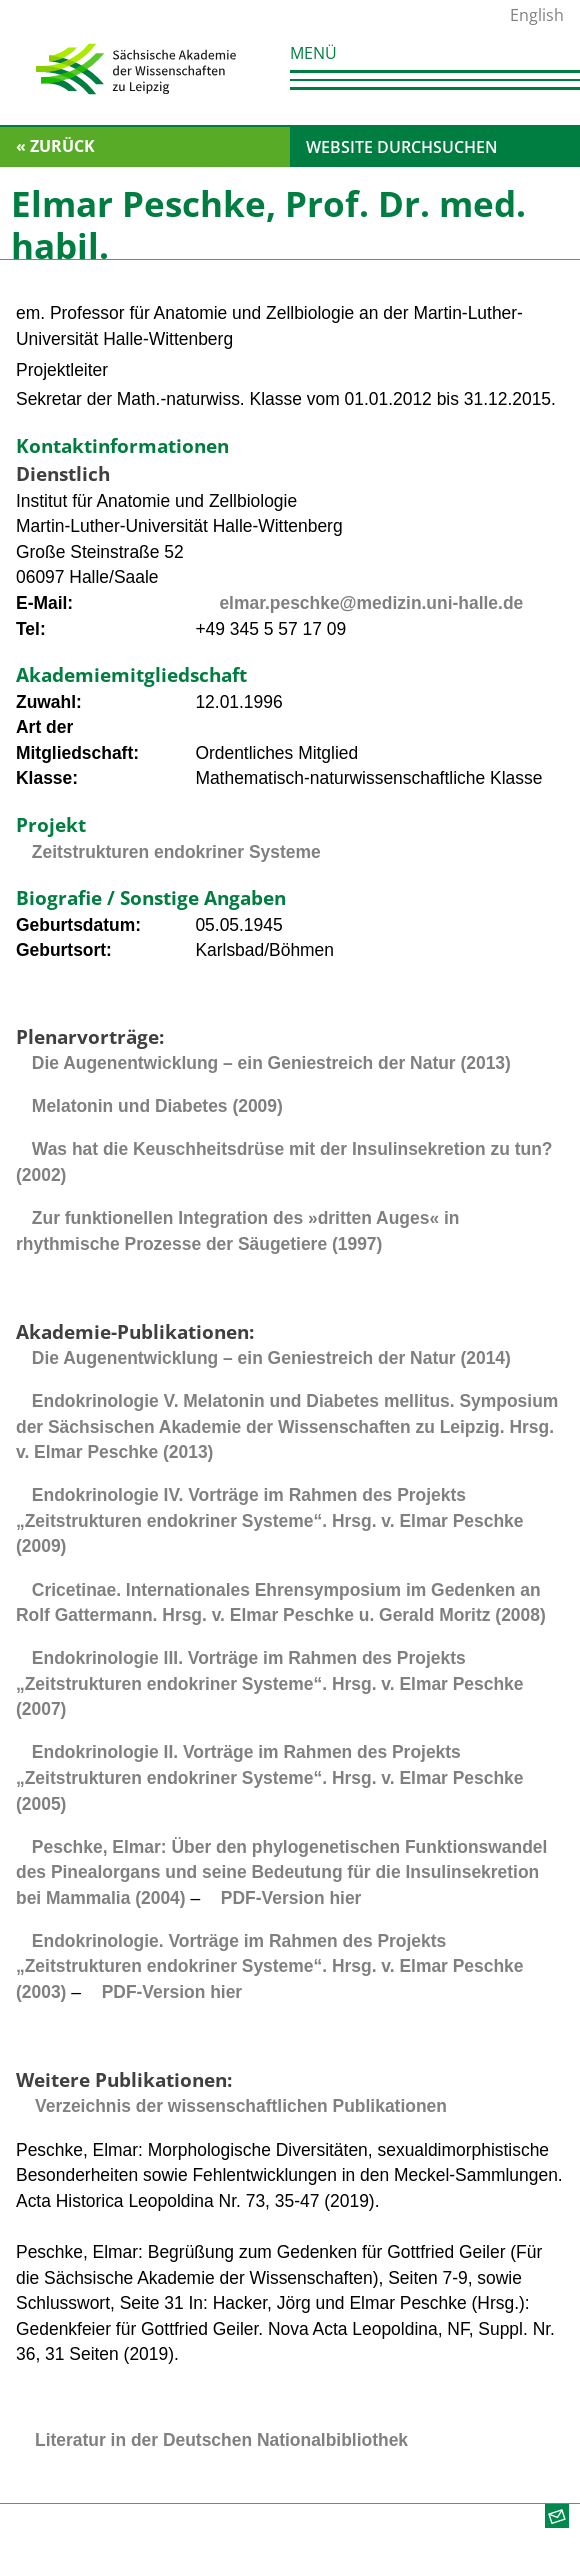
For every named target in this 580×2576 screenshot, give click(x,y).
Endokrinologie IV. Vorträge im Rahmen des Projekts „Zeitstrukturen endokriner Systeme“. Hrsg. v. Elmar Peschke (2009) (270, 1520)
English (537, 15)
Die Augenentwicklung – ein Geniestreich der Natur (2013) (271, 1063)
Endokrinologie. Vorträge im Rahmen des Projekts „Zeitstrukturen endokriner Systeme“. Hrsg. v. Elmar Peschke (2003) (270, 1966)
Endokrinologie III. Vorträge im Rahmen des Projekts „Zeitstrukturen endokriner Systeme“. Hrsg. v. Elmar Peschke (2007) (270, 1683)
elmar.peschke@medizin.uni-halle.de (371, 603)
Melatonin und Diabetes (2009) (157, 1106)
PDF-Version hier (291, 1898)
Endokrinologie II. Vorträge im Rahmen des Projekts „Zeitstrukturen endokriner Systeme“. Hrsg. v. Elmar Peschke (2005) (270, 1777)
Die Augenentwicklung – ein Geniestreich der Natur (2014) (271, 1358)
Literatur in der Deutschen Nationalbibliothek (221, 2440)
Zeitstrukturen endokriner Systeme (176, 852)
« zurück (55, 146)
